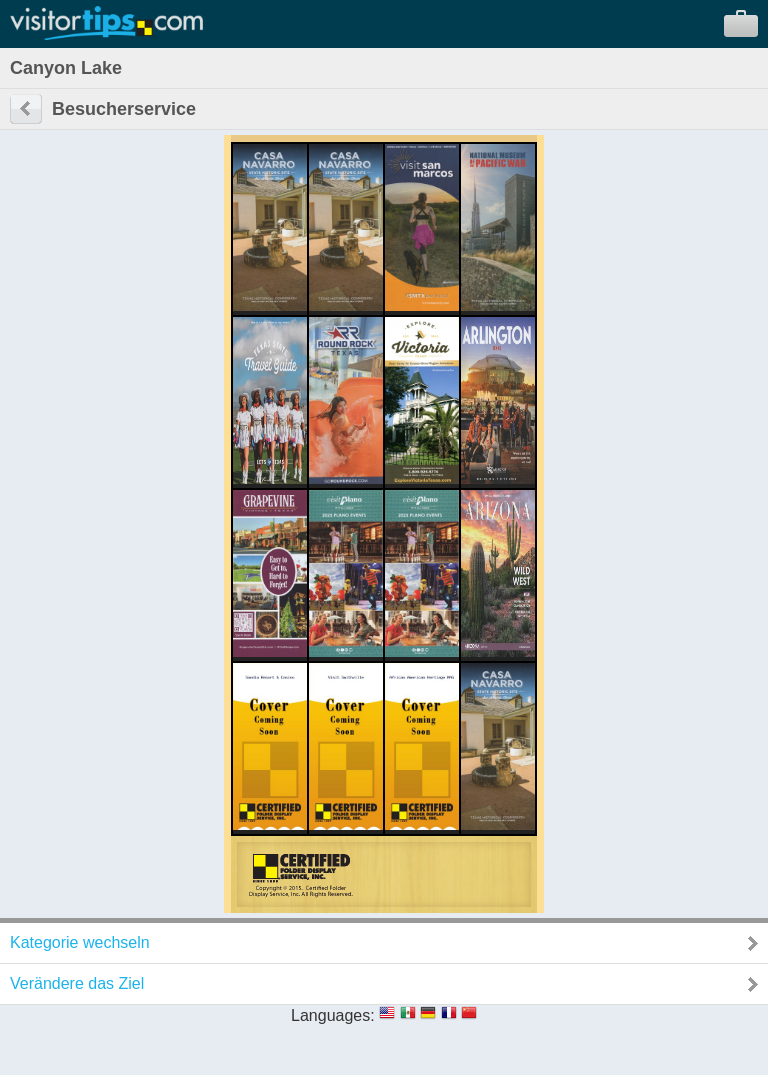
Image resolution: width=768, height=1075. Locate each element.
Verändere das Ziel (77, 983)
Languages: (333, 1015)
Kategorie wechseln (80, 942)
